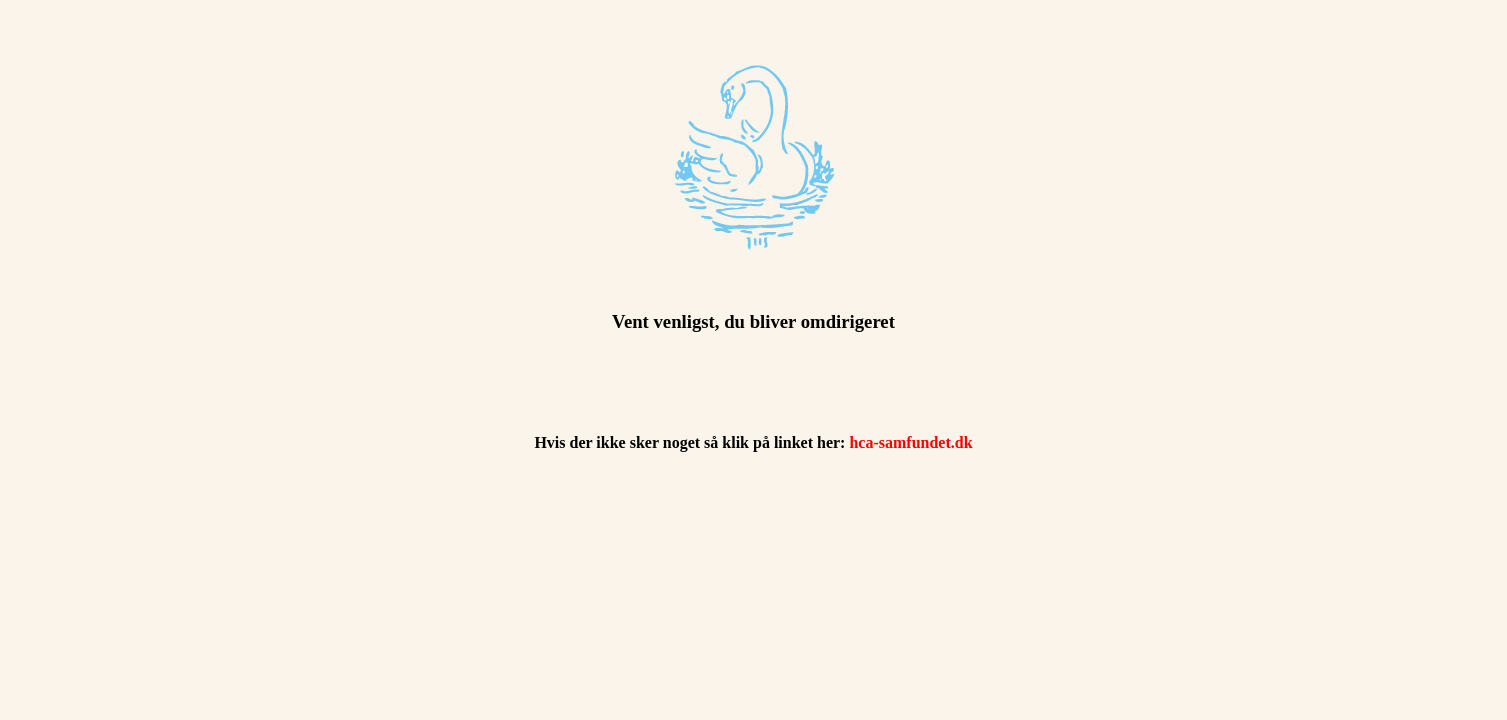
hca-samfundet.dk (910, 442)
